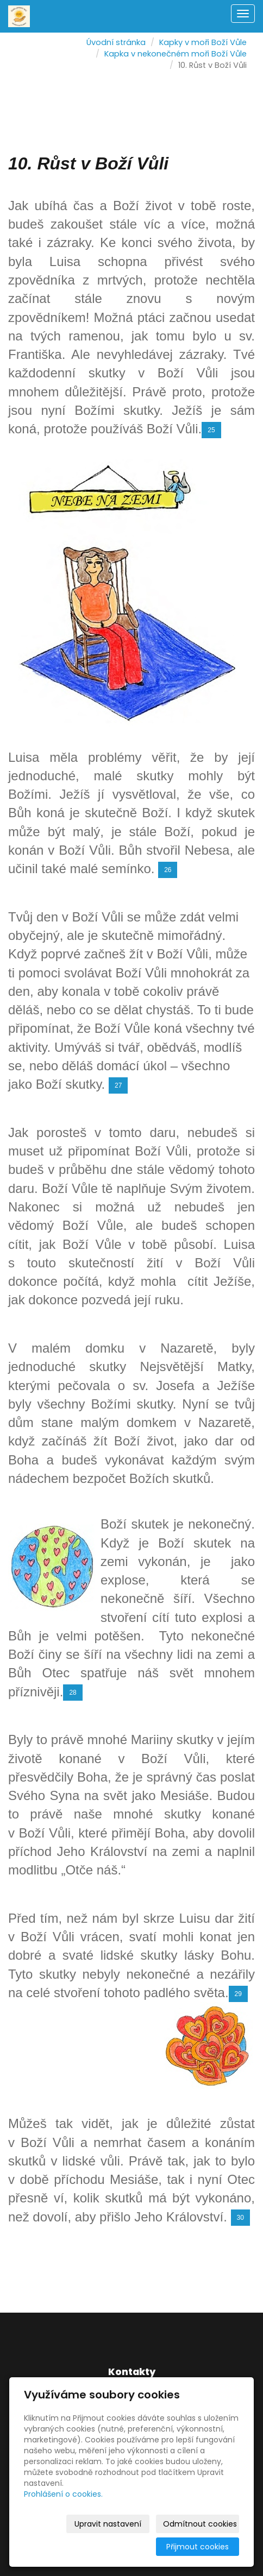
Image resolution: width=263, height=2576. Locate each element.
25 (211, 430)
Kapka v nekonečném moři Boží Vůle (175, 53)
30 (240, 2217)
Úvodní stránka (116, 42)
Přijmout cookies (197, 2546)
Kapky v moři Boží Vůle (203, 42)
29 (238, 1994)
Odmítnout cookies (200, 2523)
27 (118, 1085)
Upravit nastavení (107, 2523)
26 (167, 870)
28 (72, 1692)
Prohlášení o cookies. (63, 2494)
